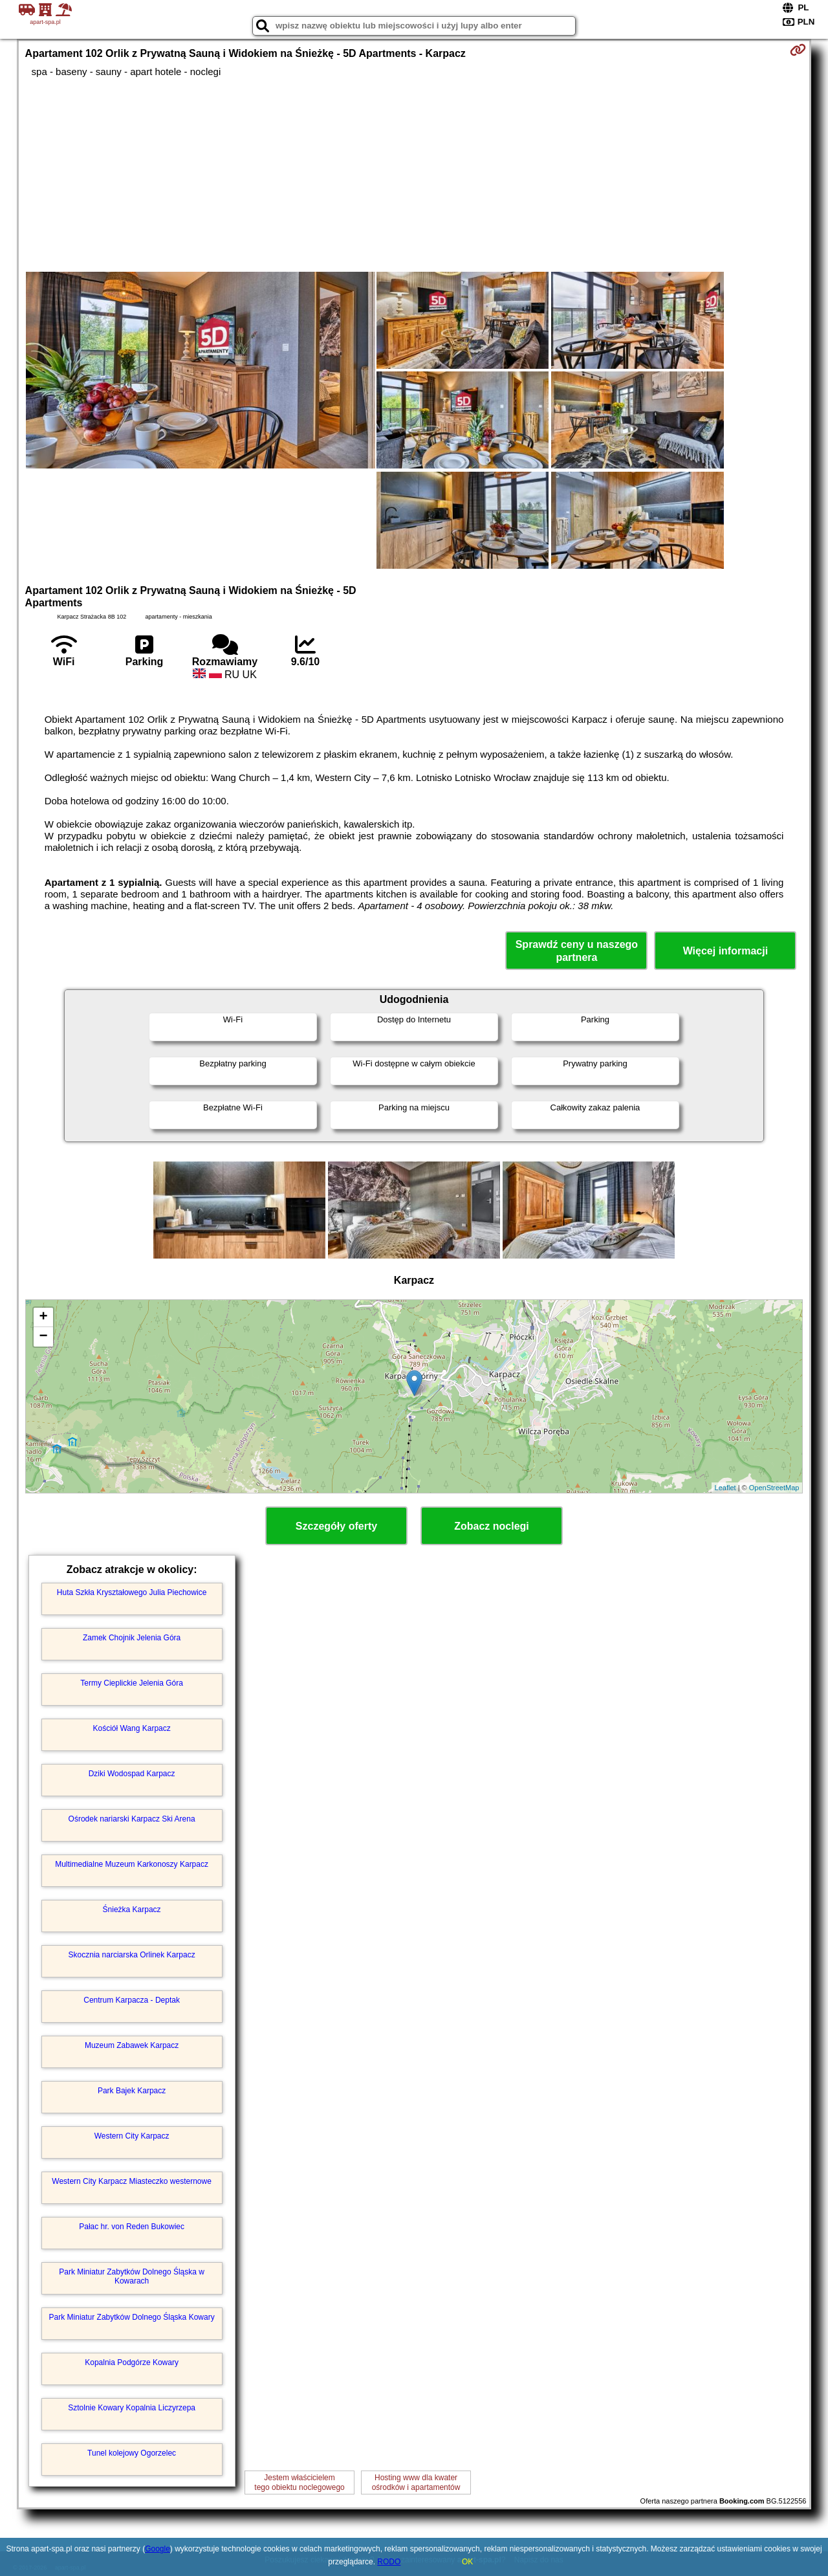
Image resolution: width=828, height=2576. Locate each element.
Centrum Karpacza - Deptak (131, 2000)
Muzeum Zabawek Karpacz (132, 2045)
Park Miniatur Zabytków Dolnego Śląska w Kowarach (131, 2276)
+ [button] (43, 1317)
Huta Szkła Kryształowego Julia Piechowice (131, 1592)
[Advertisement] (414, 174)
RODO (388, 2561)
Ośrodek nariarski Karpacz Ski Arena (132, 1818)
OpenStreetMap (774, 1488)
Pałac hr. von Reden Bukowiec (131, 2226)
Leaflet (725, 1488)
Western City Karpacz (131, 2136)
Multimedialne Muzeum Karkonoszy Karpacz (131, 1864)
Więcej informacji (725, 950)
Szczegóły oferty (336, 1526)
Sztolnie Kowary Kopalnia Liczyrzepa (131, 2407)
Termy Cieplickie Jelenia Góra (131, 1683)
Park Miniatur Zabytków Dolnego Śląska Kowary (132, 2317)
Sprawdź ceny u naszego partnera (577, 950)
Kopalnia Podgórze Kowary (132, 2362)
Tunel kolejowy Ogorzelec (131, 2453)
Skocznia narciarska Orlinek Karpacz (132, 1954)
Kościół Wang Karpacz (131, 1728)
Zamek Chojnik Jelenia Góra (131, 1637)
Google (157, 2548)
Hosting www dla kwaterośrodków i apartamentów (416, 2482)
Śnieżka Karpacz (132, 1909)
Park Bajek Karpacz (132, 2090)
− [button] (43, 1337)
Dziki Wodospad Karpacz (132, 1773)
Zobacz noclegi (491, 1526)
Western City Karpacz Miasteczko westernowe (132, 2181)
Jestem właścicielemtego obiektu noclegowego (299, 2482)
